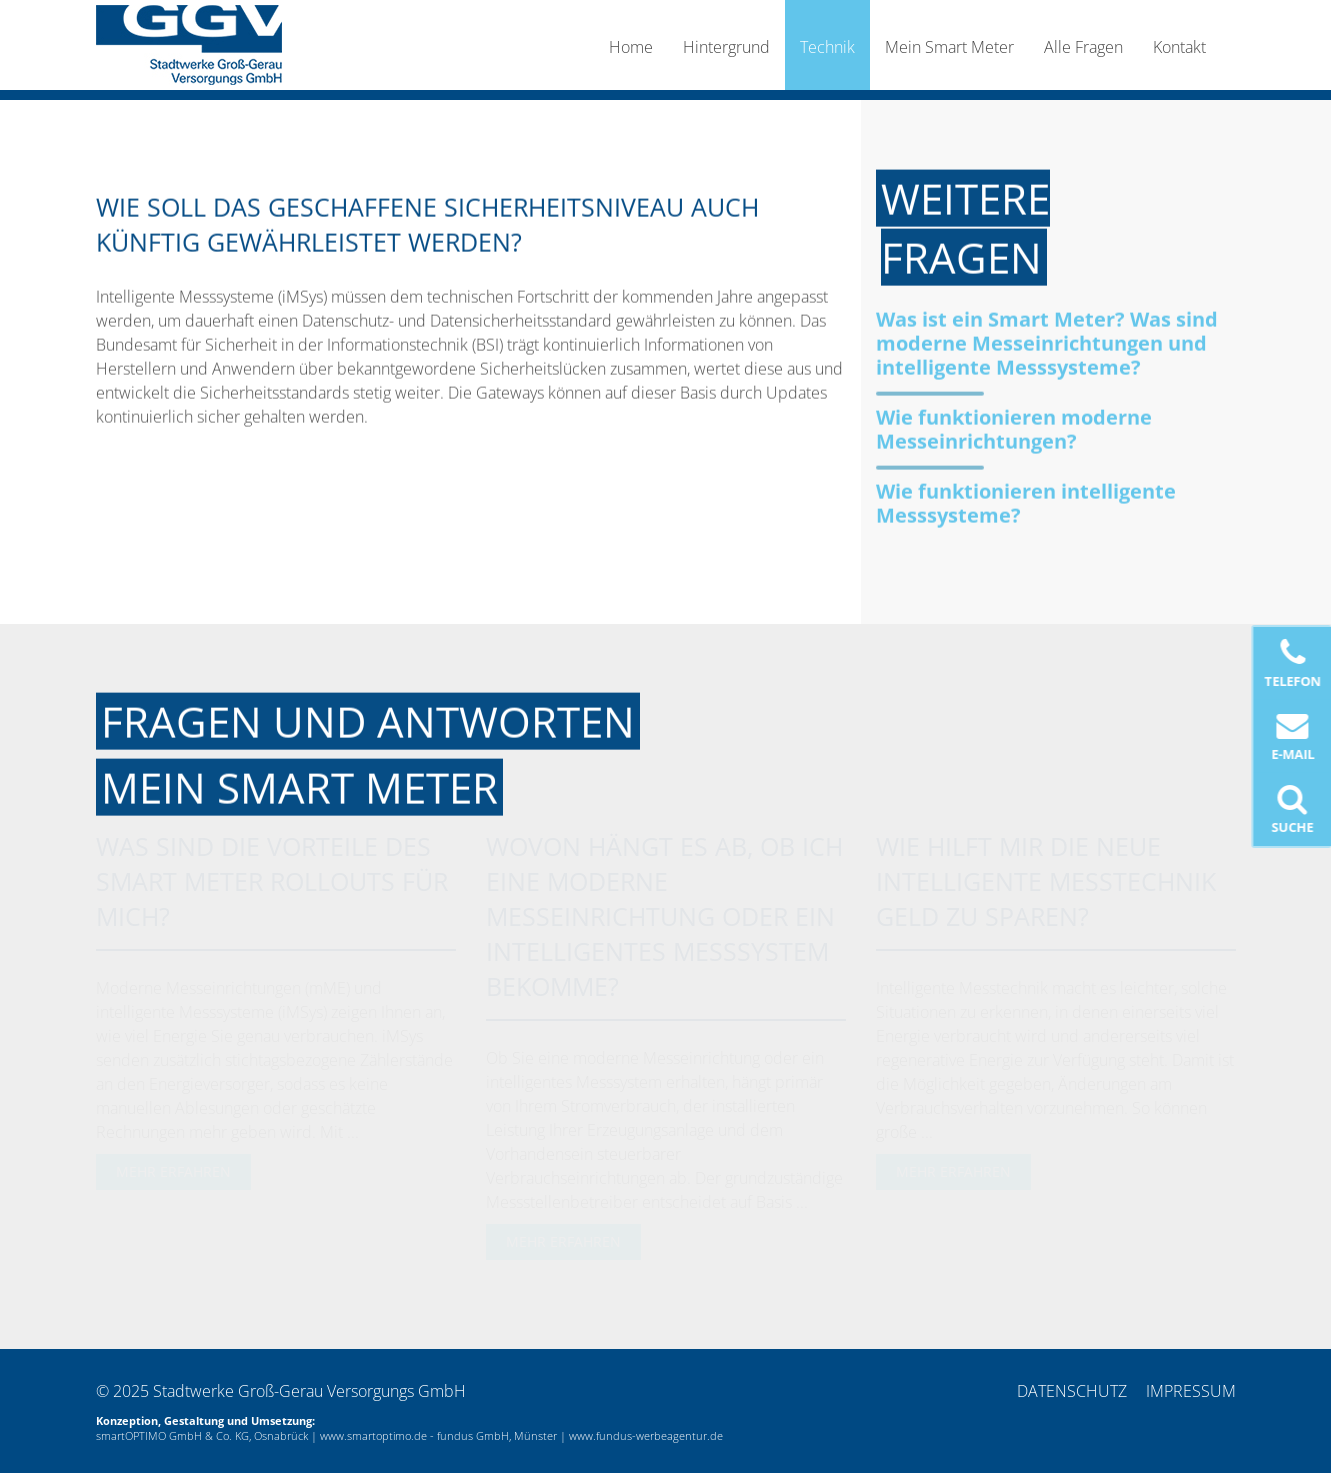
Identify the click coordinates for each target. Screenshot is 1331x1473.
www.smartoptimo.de (373, 1435)
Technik (827, 47)
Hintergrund (726, 47)
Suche (1293, 809)
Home (631, 47)
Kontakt (1179, 47)
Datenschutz (1072, 1391)
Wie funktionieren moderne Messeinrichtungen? (1014, 428)
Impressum (1191, 1391)
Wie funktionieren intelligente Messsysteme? (1026, 502)
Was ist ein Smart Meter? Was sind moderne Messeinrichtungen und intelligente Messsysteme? (1047, 342)
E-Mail (1293, 736)
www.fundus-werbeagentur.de (646, 1435)
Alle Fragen (1083, 47)
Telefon (1293, 663)
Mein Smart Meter (949, 47)
